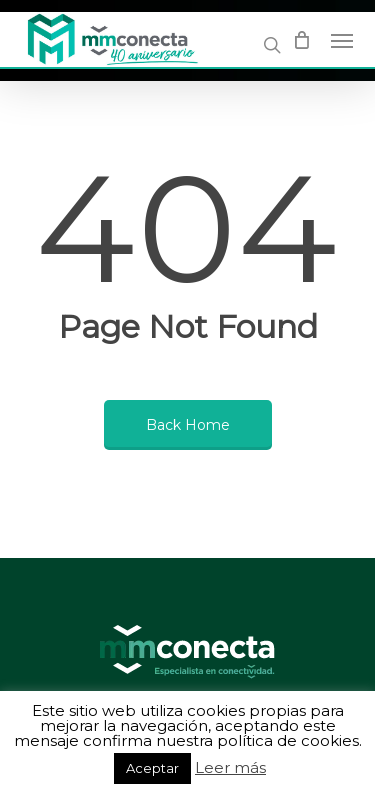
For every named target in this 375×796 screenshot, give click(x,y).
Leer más (230, 768)
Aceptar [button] (152, 768)
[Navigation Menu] (342, 40)
